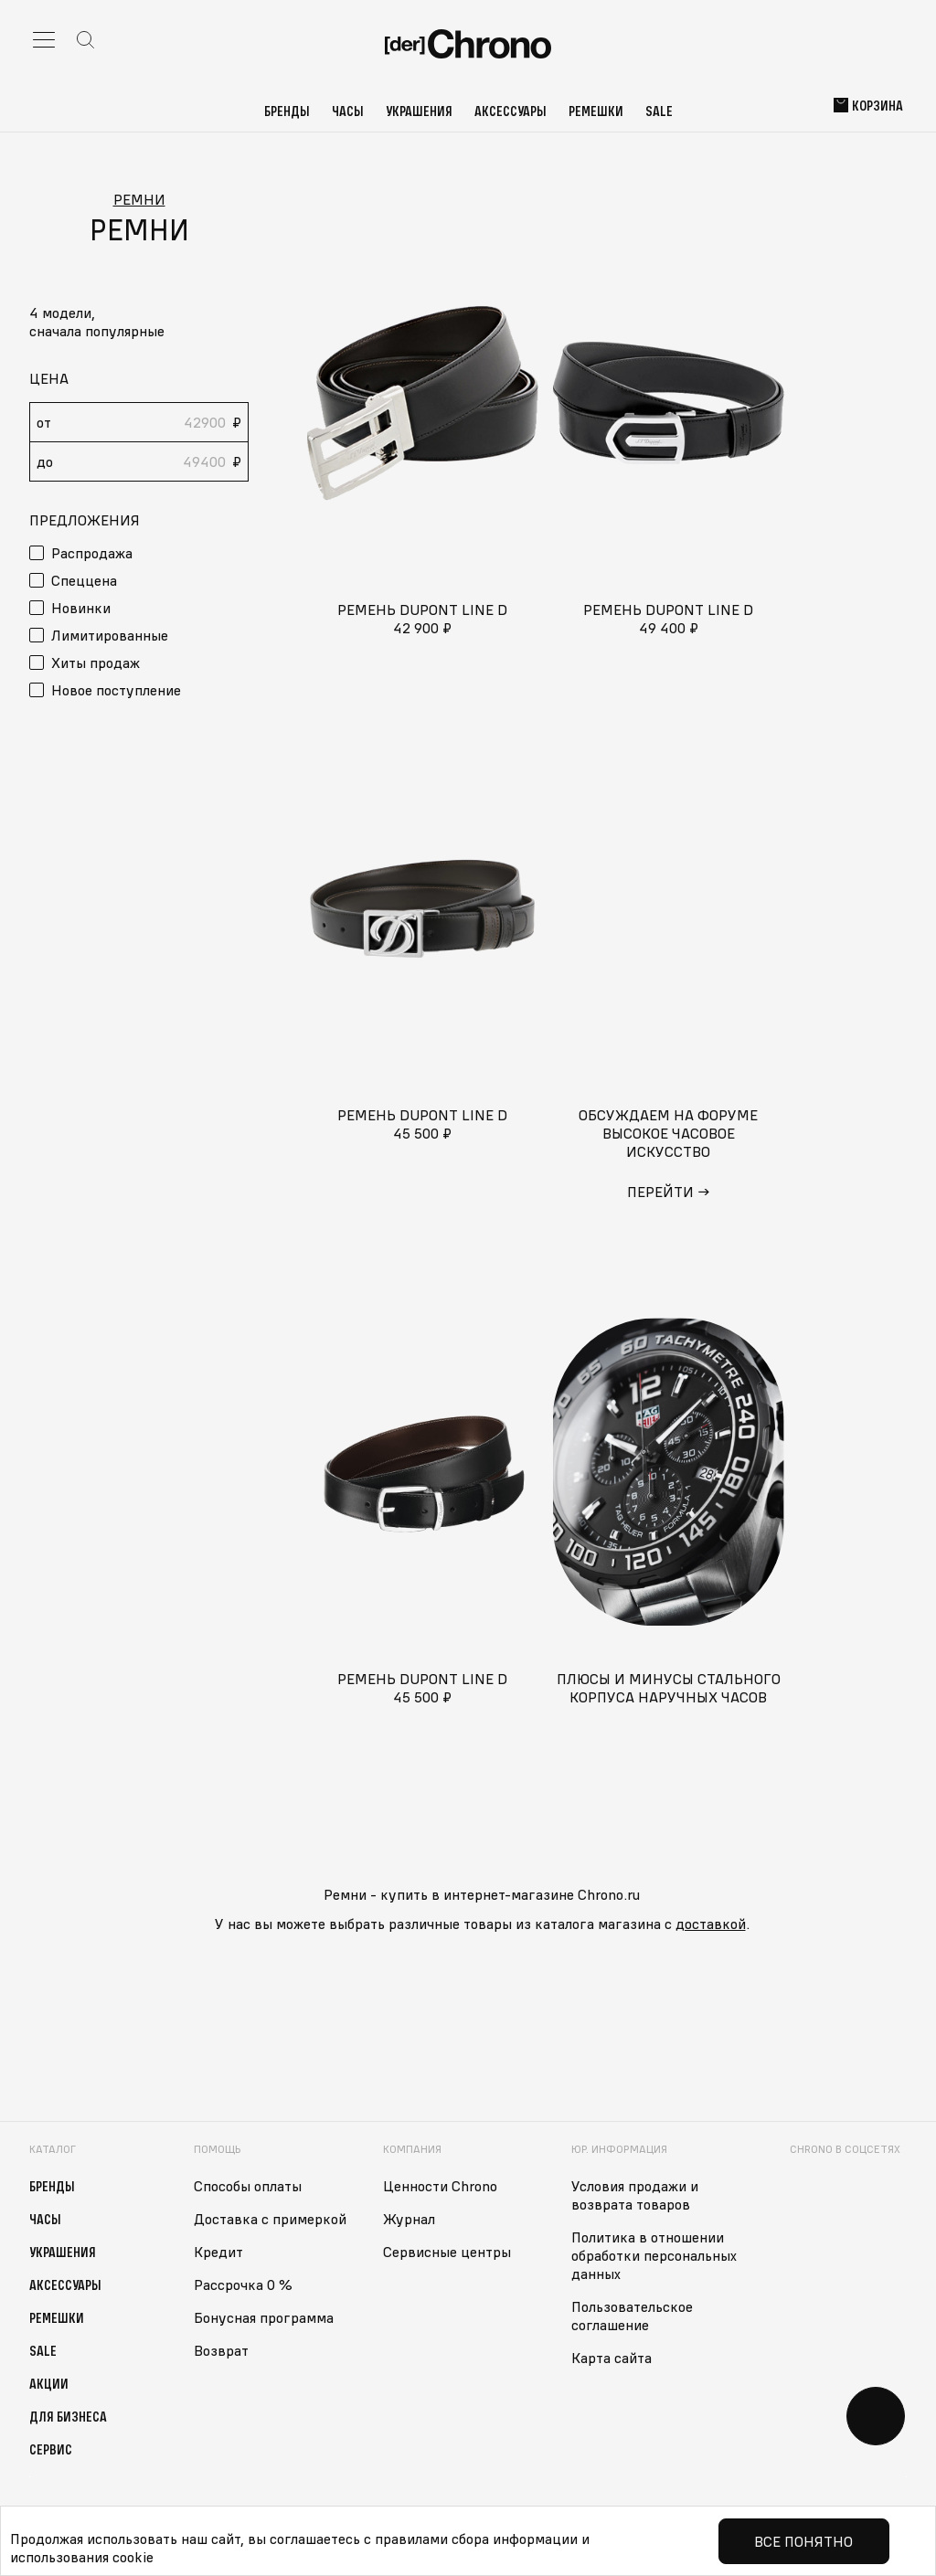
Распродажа (92, 553)
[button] (139, 331)
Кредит (218, 2251)
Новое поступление (116, 690)
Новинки (81, 608)
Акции (49, 2383)
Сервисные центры (447, 2251)
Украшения (419, 110)
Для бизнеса (68, 2416)
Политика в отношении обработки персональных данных (654, 2255)
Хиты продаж (95, 662)
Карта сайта (611, 2357)
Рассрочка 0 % (243, 2284)
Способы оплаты (248, 2186)
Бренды (287, 110)
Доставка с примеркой (270, 2219)
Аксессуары (510, 110)
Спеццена (84, 580)
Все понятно (803, 2541)
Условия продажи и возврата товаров (634, 2195)
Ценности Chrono (440, 2186)
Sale (659, 110)
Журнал (409, 2219)
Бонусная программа (264, 2317)
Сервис (50, 2449)
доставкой (710, 1923)
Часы (348, 110)
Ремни (139, 199)
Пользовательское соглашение (632, 2315)
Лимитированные (109, 635)
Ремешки (596, 110)
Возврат (221, 2350)
